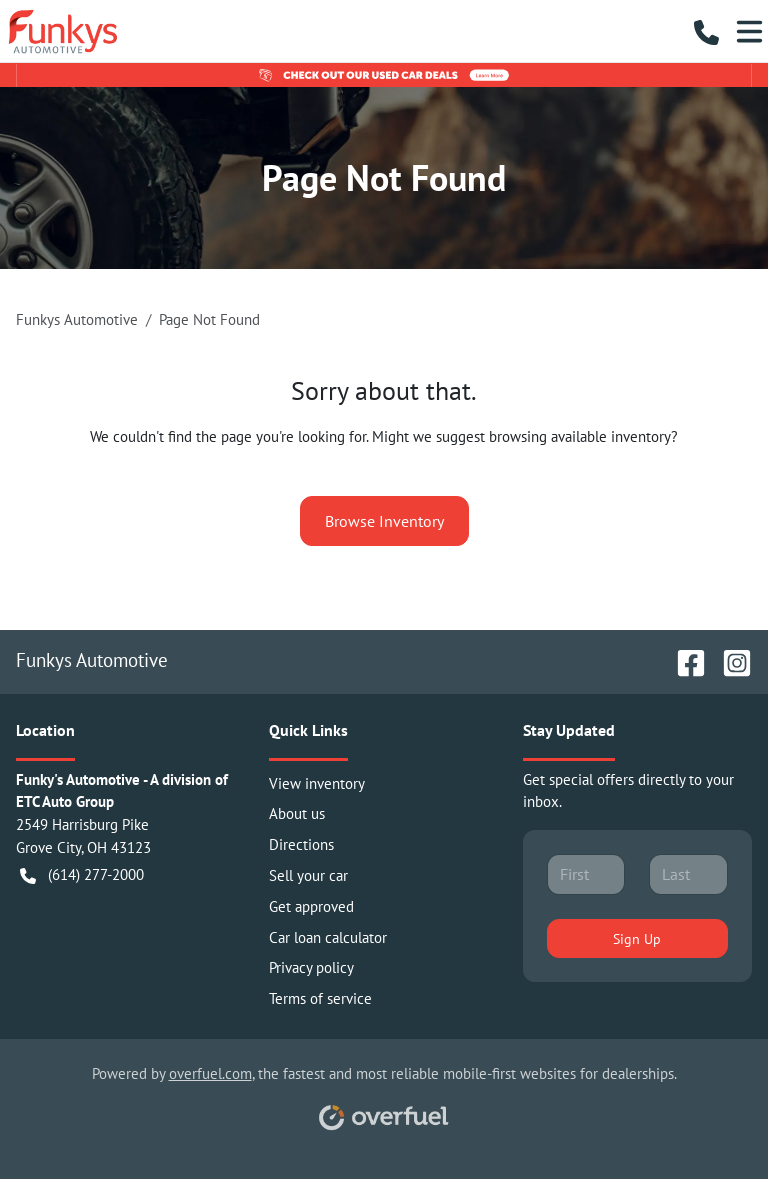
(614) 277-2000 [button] (82, 875)
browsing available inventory (580, 436)
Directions (301, 844)
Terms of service (320, 998)
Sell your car (308, 875)
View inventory (317, 783)
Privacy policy (311, 967)
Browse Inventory (384, 521)
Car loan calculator (328, 937)
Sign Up (637, 938)
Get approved (311, 906)
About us (297, 813)
